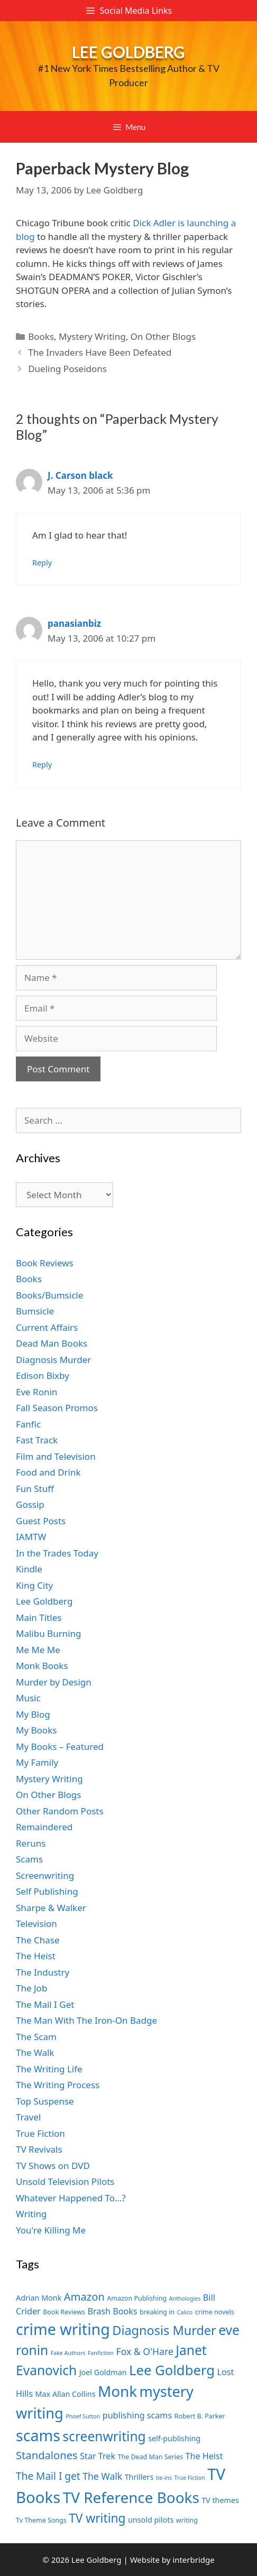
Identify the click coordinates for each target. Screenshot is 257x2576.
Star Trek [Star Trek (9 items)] (97, 2456)
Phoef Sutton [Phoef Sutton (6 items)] (83, 2416)
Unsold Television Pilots (65, 2181)
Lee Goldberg (128, 51)
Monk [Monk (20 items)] (117, 2391)
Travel (28, 2117)
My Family (37, 1762)
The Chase (37, 1940)
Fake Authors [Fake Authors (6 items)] (68, 2353)
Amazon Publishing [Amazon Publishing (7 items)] (137, 2298)
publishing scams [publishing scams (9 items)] (137, 2415)
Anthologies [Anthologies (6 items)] (185, 2298)
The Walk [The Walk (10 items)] (102, 2476)
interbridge (193, 2559)
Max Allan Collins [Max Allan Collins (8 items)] (65, 2394)
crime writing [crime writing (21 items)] (63, 2329)
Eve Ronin (36, 1392)
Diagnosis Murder (53, 1360)
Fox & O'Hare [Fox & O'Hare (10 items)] (144, 2351)
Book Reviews (45, 1263)
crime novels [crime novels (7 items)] (214, 2312)
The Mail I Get (45, 2004)
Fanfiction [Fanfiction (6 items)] (101, 2353)
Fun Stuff (35, 1488)
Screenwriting (45, 1875)
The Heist (36, 1956)
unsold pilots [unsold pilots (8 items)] (150, 2520)
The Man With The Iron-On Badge (86, 2020)
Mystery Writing (92, 336)
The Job (31, 1988)
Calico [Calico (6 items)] (185, 2312)
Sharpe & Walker (51, 1908)
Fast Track (37, 1440)
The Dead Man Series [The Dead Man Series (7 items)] (150, 2456)
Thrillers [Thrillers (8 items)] (139, 2477)
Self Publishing (47, 1891)
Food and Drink (48, 1472)
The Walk (35, 2052)
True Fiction (40, 2133)
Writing (31, 2214)
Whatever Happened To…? (71, 2198)
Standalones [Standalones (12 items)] (47, 2455)
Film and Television (56, 1456)
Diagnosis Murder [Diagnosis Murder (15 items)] (164, 2330)
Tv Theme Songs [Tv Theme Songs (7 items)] (41, 2520)
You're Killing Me (51, 2230)
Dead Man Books (51, 1343)
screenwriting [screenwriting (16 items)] (103, 2436)
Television (36, 1923)
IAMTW (31, 1537)
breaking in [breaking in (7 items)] (157, 2312)
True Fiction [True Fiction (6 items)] (190, 2477)
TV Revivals (39, 2149)
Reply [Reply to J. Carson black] (42, 563)
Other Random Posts (60, 1811)
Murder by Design (53, 1682)
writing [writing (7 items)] (187, 2520)
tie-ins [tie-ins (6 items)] (164, 2477)
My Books (36, 1730)
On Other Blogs (163, 336)
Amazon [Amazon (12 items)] (84, 2296)
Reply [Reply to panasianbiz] (42, 764)
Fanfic (28, 1424)
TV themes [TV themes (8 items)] (220, 2500)
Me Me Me (38, 1650)
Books (41, 336)
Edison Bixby (42, 1375)
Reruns (30, 1843)
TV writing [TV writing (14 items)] (97, 2518)
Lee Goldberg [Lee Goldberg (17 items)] (172, 2370)
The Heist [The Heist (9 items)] (204, 2456)
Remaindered (44, 1827)
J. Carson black (80, 475)
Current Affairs (47, 1327)
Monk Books (42, 1666)
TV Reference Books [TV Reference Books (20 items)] (131, 2497)
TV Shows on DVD (53, 2166)
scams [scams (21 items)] (38, 2435)
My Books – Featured (60, 1746)
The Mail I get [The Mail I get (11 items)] (48, 2476)
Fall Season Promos (57, 1408)
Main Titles (38, 1617)
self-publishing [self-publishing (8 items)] (174, 2438)
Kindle (29, 1569)
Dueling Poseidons (67, 369)
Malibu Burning (48, 1633)
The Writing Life (49, 2069)
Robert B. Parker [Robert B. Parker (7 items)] (200, 2416)
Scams (29, 1859)
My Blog (33, 1714)
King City (34, 1585)
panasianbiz (74, 623)
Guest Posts (41, 1521)
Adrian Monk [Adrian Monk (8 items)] (38, 2298)
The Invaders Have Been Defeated (99, 352)
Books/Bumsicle (49, 1295)
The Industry (42, 1972)
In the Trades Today (57, 1553)
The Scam (36, 2037)
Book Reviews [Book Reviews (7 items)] (64, 2312)
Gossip (30, 1504)
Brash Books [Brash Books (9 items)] (112, 2311)
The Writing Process (57, 2085)
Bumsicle (35, 1311)
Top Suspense (45, 2101)
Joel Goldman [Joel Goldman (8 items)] (103, 2372)
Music (28, 1698)
